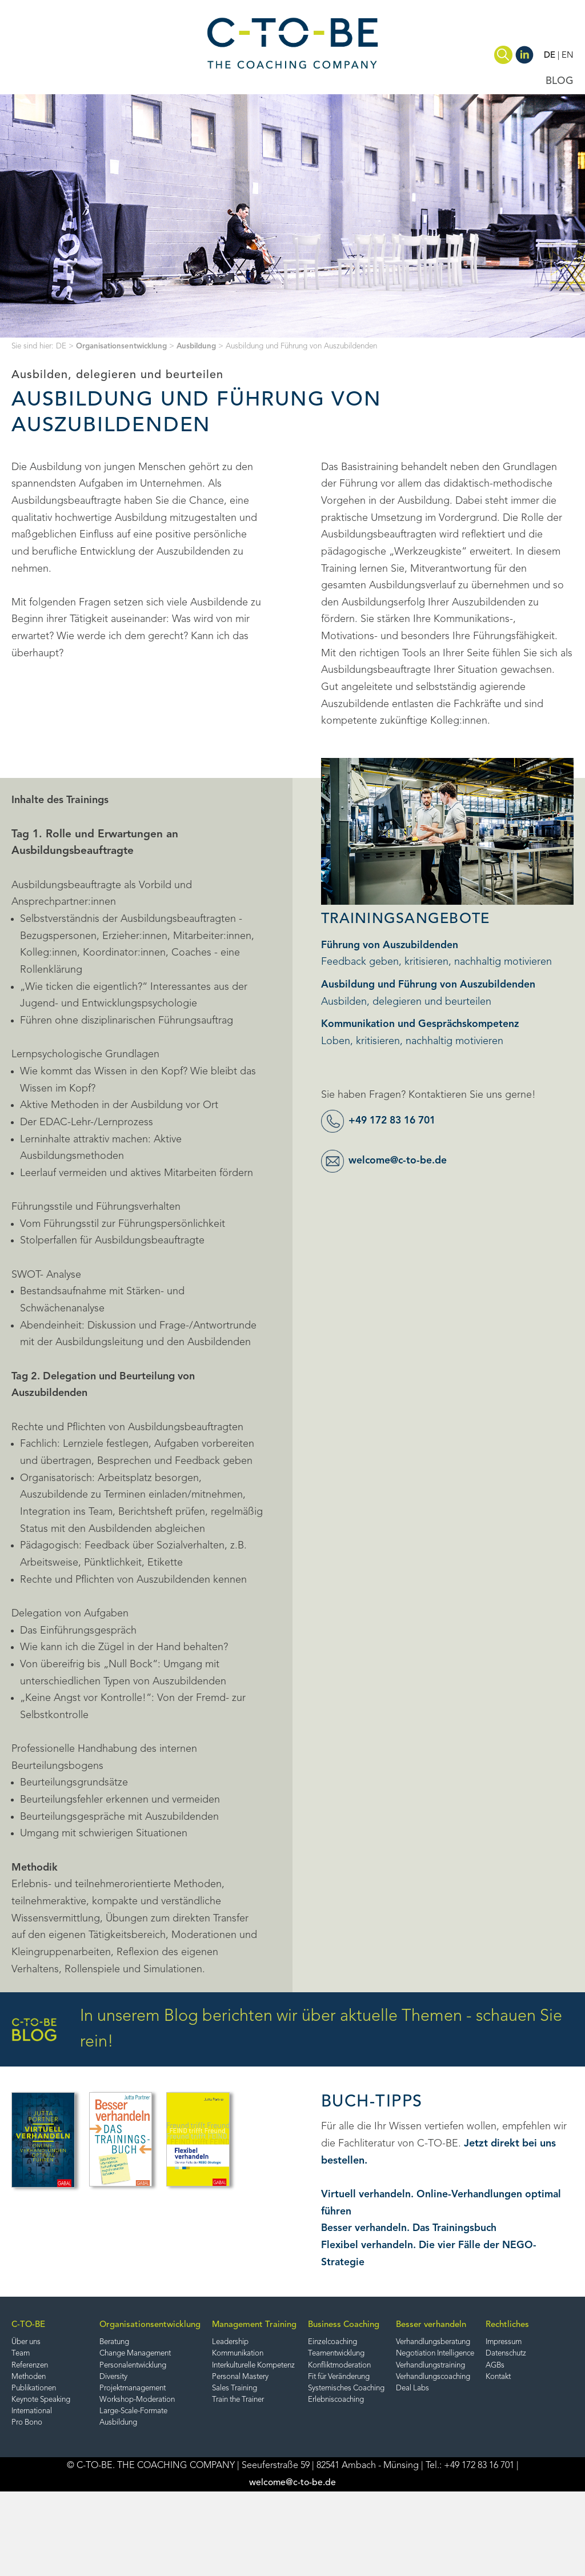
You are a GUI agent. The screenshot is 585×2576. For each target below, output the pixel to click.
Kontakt (25, 2506)
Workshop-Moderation (163, 2401)
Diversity (138, 2378)
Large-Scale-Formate (160, 2413)
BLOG (560, 81)
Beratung (140, 2342)
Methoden (30, 2378)
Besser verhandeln (497, 2325)
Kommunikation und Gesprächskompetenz (422, 1024)
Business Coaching (386, 2325)
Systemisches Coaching (391, 2389)
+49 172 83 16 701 (395, 1121)
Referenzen (31, 2366)
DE (549, 55)
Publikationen (35, 2389)
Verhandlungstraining (499, 2366)
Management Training (279, 2325)
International (34, 2413)
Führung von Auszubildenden (390, 945)
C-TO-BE (29, 2325)
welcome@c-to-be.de (398, 1161)
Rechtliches (33, 2454)
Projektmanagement (159, 2389)
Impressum (31, 2471)
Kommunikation (264, 2354)
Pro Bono (28, 2425)
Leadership (256, 2342)
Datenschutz (33, 2483)
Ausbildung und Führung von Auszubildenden (428, 985)
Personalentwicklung (160, 2366)
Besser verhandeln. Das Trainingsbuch (410, 2228)
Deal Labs (479, 2389)
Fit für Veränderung (384, 2378)
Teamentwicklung (380, 2354)
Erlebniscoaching (380, 2401)
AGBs (21, 2495)
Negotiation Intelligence (505, 2354)
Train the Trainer (266, 2401)
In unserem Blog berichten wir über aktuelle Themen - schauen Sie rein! (286, 2029)
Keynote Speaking (43, 2401)
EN (568, 55)
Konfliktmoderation (383, 2366)
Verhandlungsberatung (502, 2342)
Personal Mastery (267, 2378)
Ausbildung (200, 346)
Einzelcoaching (376, 2342)
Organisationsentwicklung (123, 346)
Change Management (162, 2354)
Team (20, 2354)
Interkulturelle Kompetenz (283, 2366)
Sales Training (261, 2389)
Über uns (27, 2342)
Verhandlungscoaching (502, 2378)
